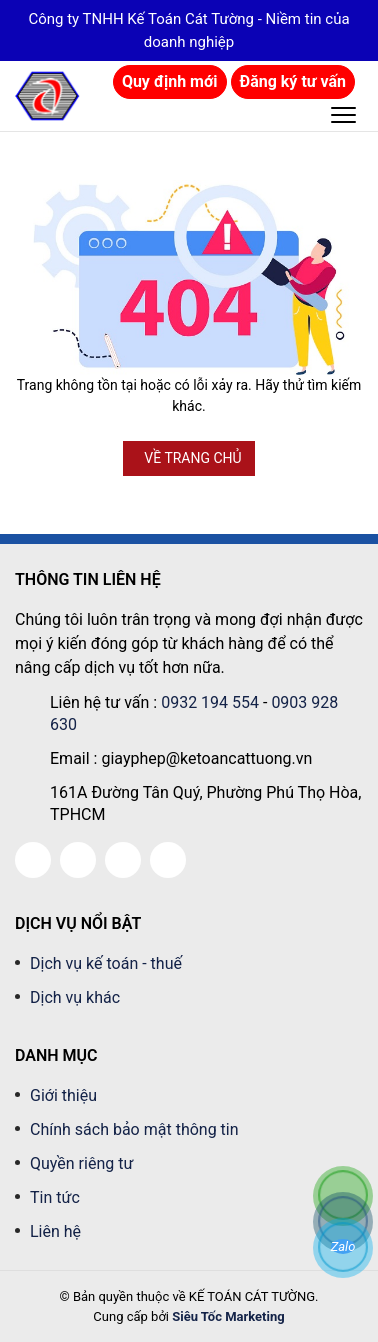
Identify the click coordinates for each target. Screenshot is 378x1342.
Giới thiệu (63, 1095)
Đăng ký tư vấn (293, 81)
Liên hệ (55, 1231)
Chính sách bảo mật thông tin (134, 1129)
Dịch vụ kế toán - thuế (106, 963)
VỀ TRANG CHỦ (192, 458)
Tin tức (55, 1197)
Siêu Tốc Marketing (228, 1316)
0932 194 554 (210, 702)
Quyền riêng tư (81, 1163)
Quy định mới (170, 81)
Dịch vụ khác (75, 997)
